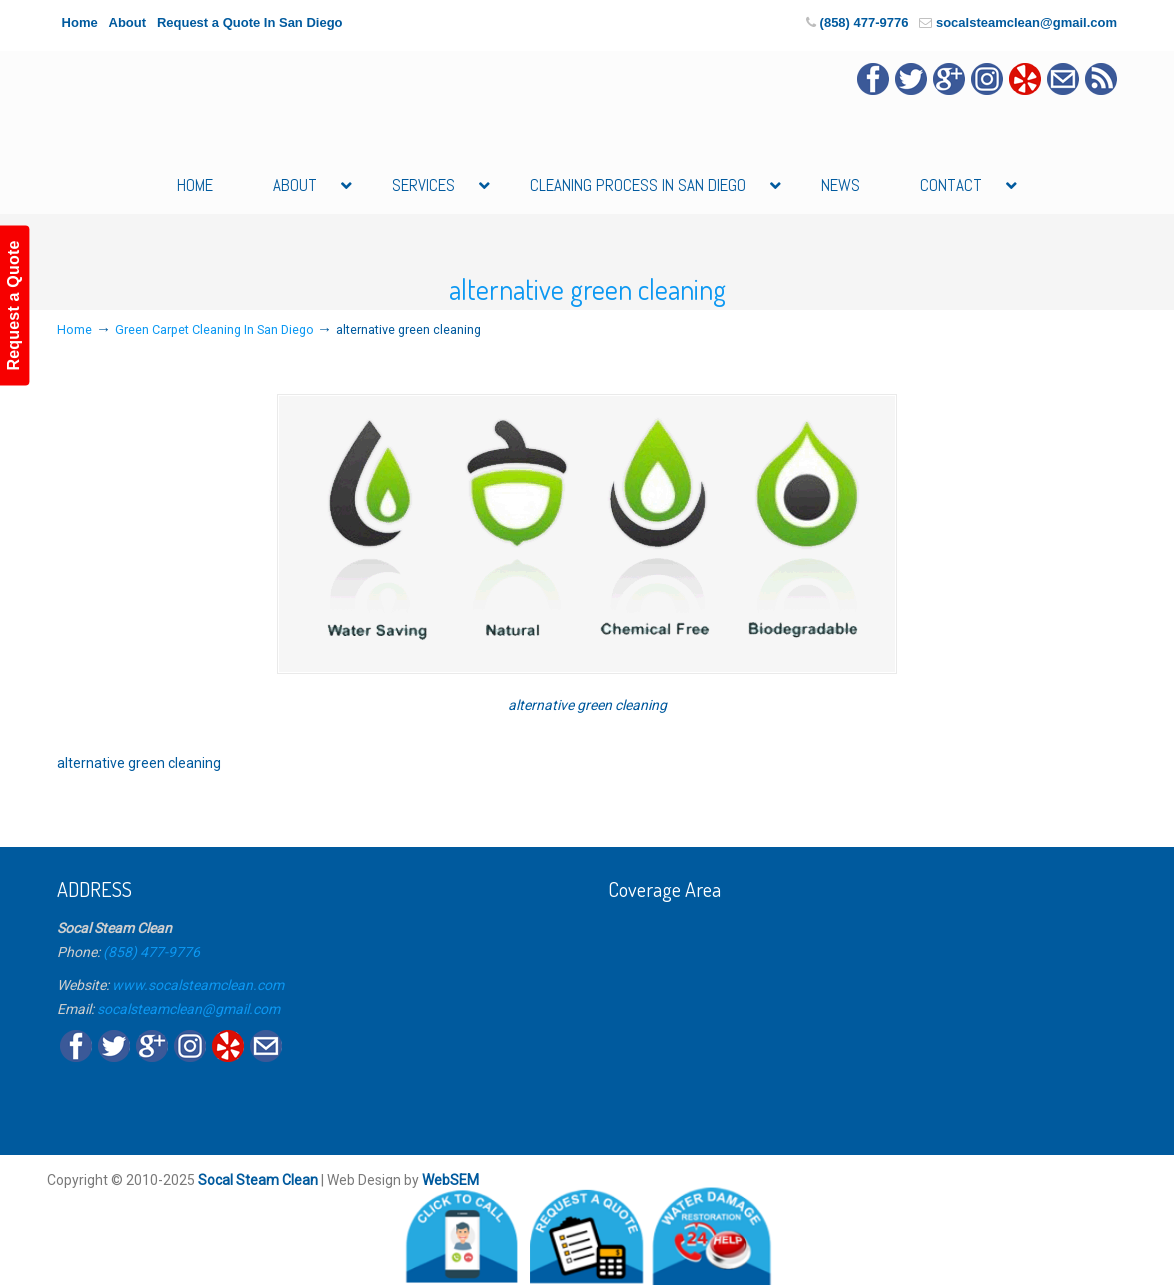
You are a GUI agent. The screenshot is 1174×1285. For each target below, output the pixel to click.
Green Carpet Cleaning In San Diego (214, 329)
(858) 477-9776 (864, 22)
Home (80, 22)
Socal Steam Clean (258, 1180)
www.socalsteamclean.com (198, 985)
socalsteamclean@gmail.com (1026, 22)
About (128, 22)
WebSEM (450, 1180)
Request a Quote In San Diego (250, 22)
